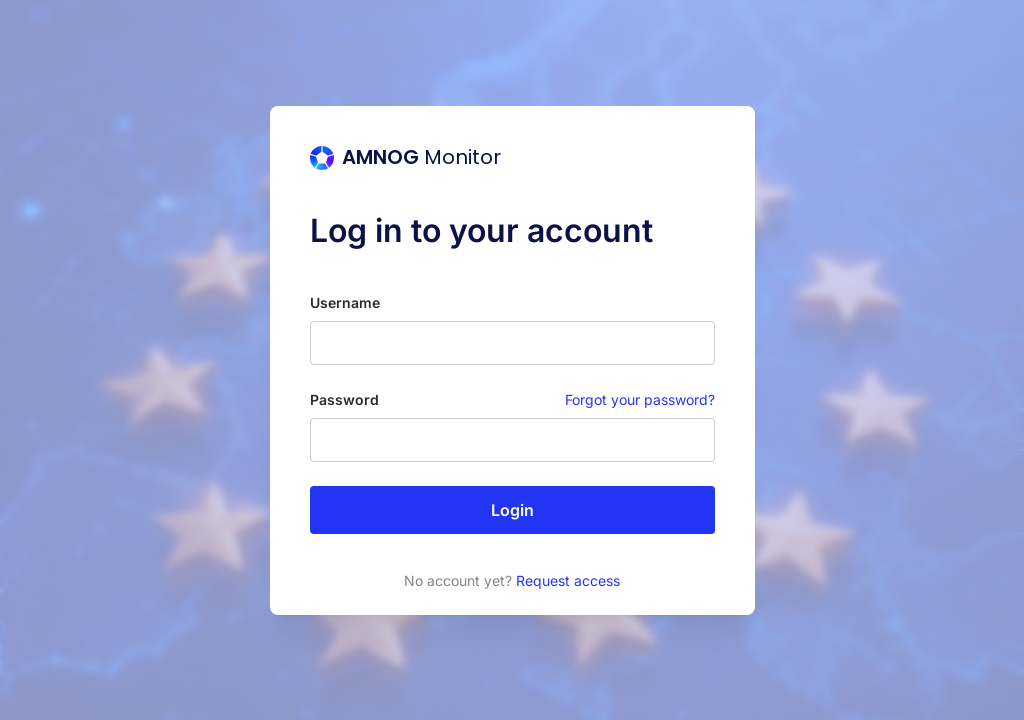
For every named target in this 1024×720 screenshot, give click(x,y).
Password (344, 399)
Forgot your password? (640, 399)
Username (345, 302)
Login (512, 510)
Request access (568, 580)
